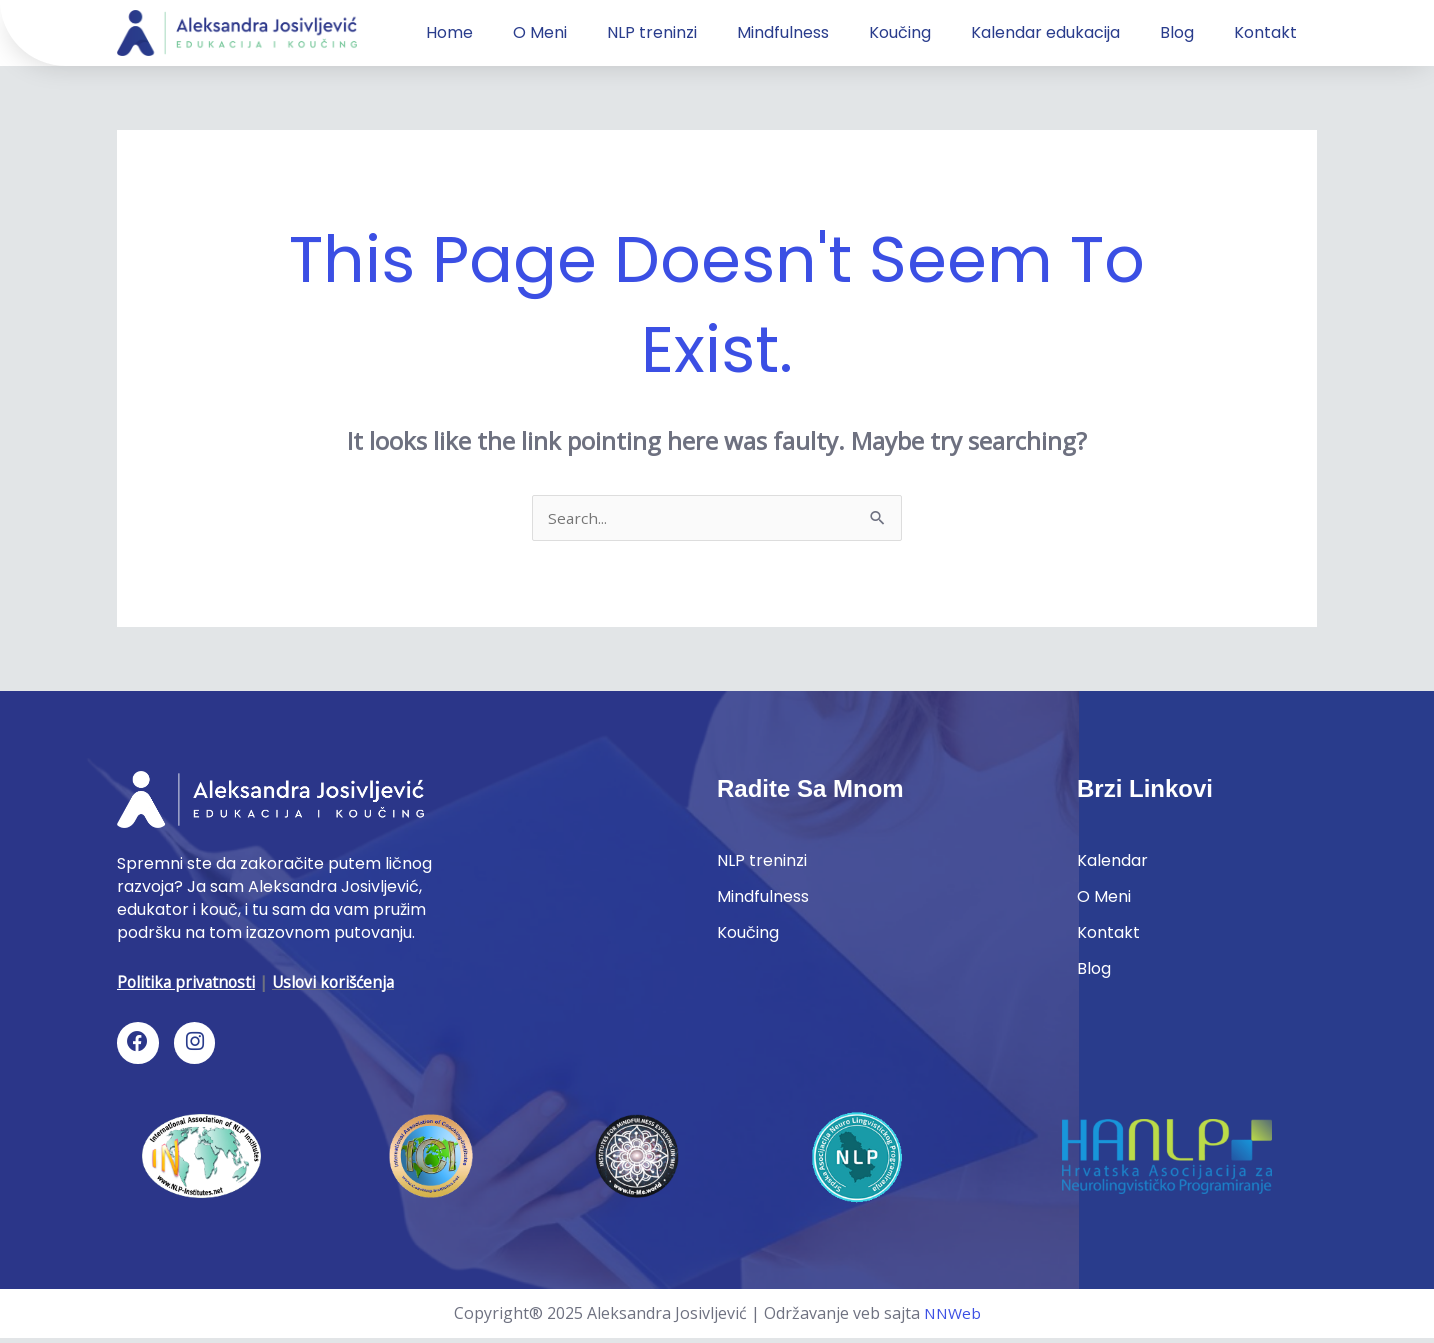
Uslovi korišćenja (340, 984)
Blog (1177, 32)
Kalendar (1112, 864)
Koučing (900, 32)
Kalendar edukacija (1045, 32)
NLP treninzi (652, 32)
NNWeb (952, 1317)
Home (449, 32)
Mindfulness (783, 32)
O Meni (540, 32)
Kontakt (1265, 32)
